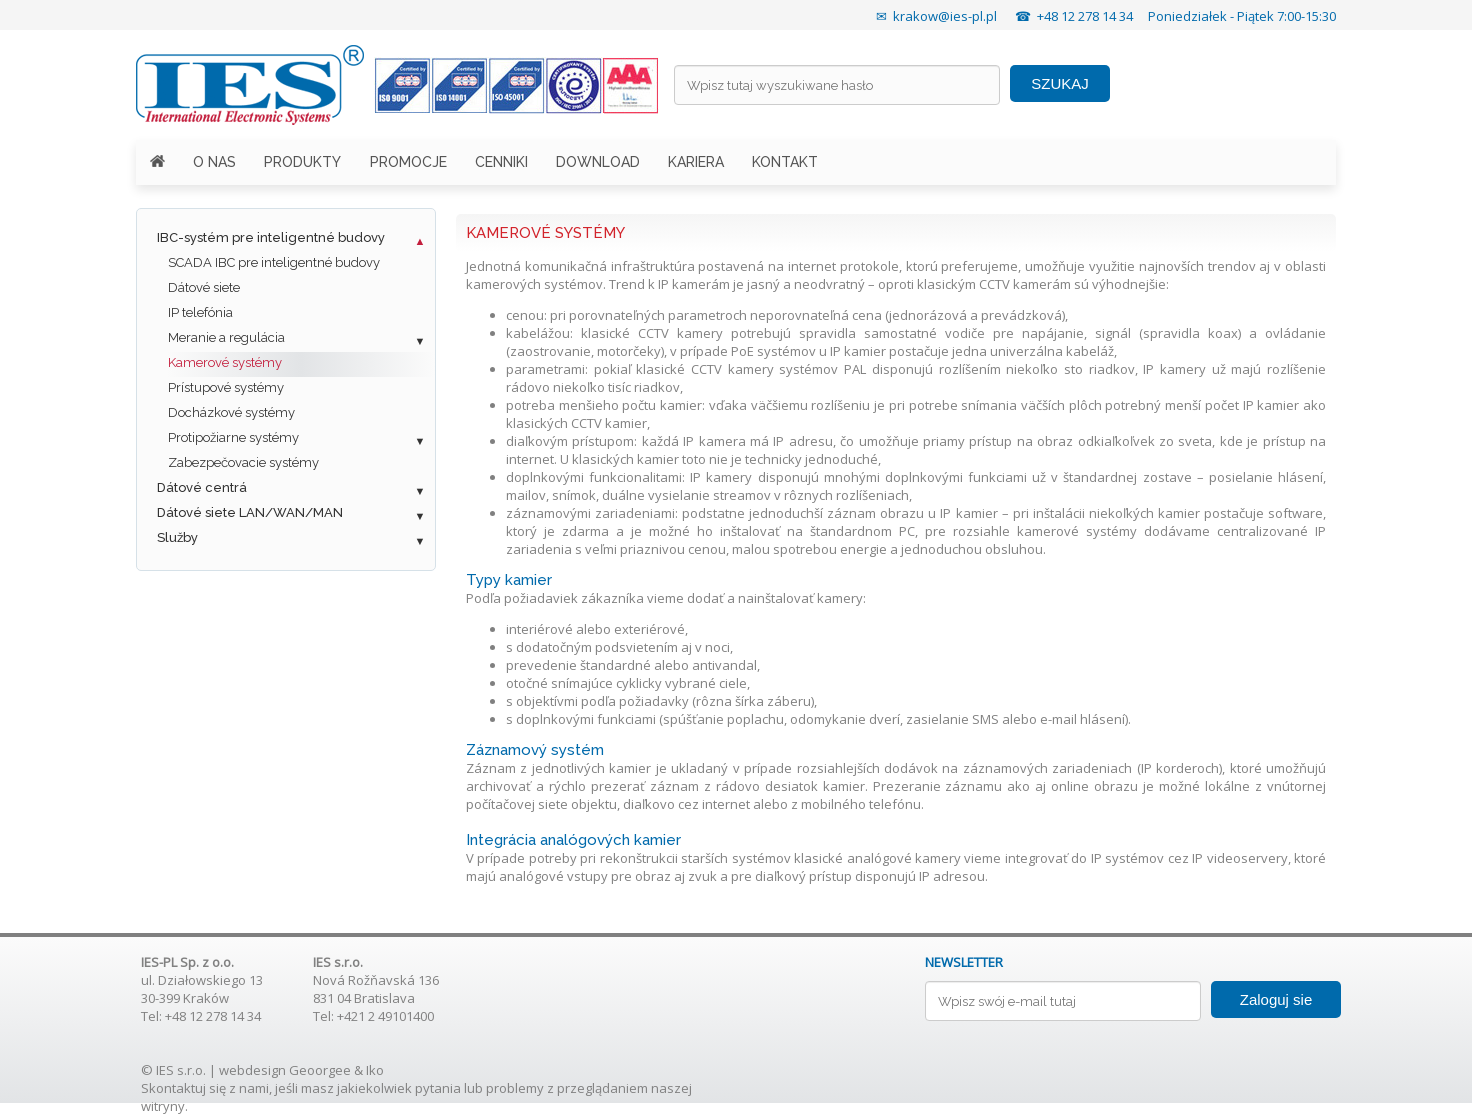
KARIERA (696, 162)
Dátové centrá (202, 487)
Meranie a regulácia (226, 337)
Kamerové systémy (225, 362)
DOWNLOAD (598, 162)
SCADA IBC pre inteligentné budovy (274, 262)
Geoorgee (320, 1070)
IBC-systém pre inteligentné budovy (271, 237)
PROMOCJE (408, 162)
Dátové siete (204, 287)
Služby (177, 537)
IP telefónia (200, 312)
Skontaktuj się (183, 1088)
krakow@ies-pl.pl (945, 16)
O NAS (214, 162)
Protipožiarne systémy (233, 437)
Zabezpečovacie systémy (243, 462)
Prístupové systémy (226, 387)
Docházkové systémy (231, 412)
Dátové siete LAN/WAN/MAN (250, 512)
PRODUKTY (302, 162)
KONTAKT (785, 162)
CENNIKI (501, 162)
